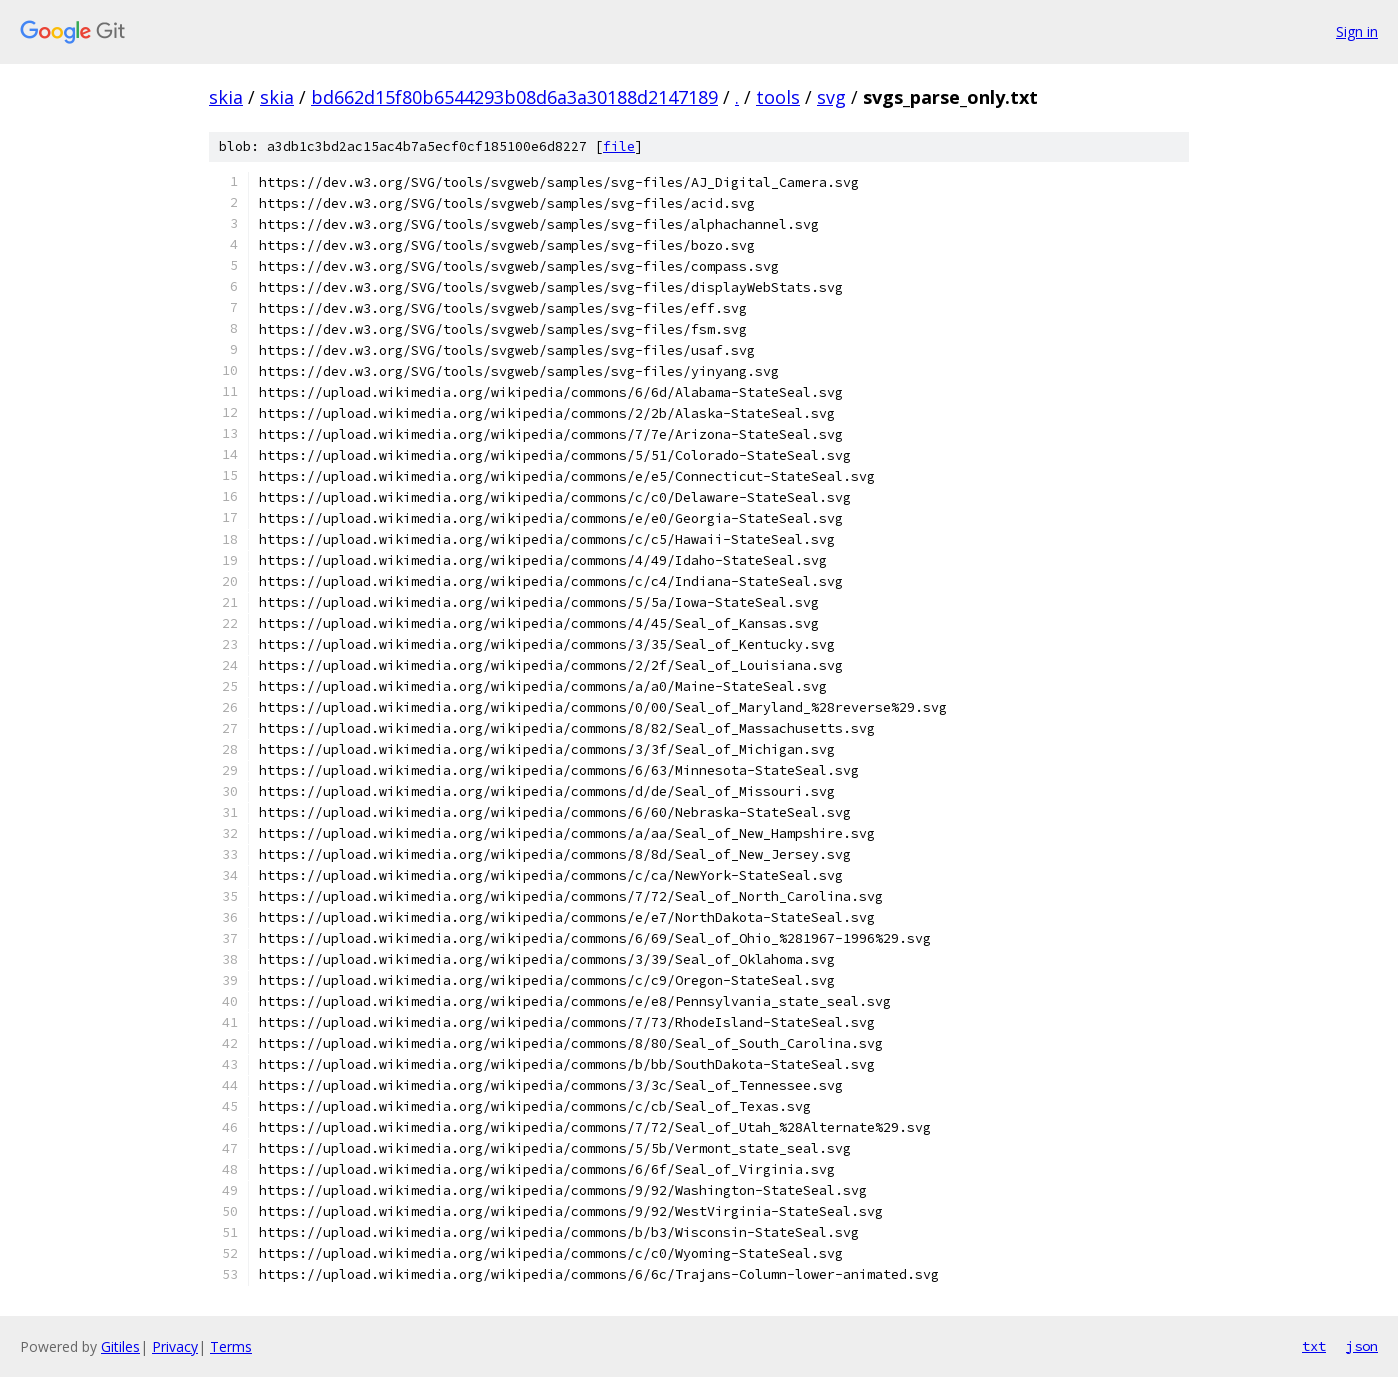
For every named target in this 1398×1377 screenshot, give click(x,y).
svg (831, 97)
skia (226, 97)
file (619, 146)
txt (1314, 1346)
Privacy (175, 1346)
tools (778, 97)
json (1362, 1346)
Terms (231, 1346)
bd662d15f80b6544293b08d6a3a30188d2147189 (514, 97)
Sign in (1357, 31)
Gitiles (120, 1346)
